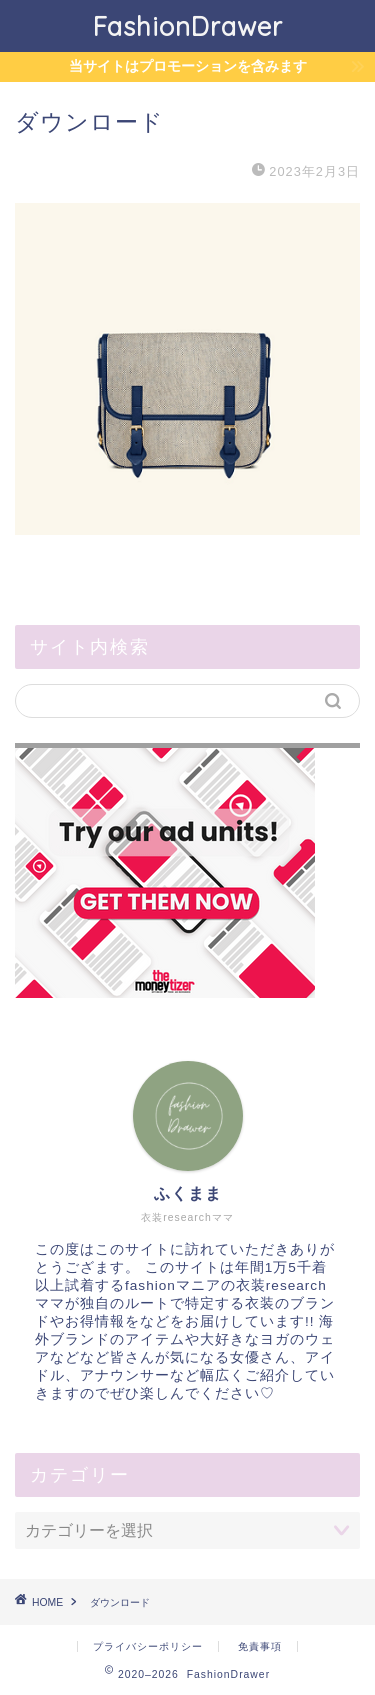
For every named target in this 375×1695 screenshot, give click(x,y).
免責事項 (260, 1646)
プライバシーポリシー (148, 1646)
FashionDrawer (188, 26)
